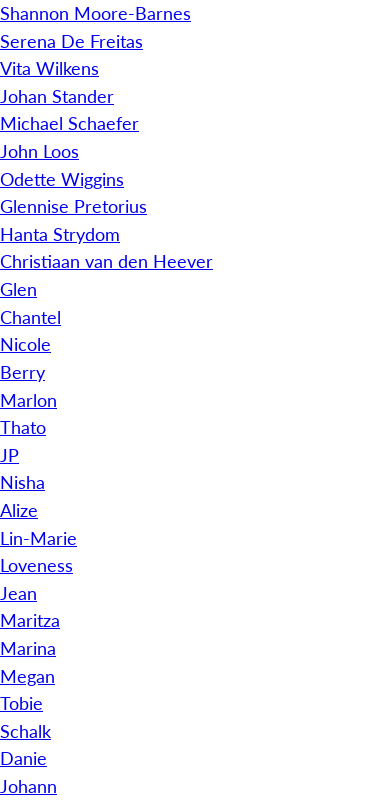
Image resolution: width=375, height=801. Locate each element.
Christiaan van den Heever (106, 261)
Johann (28, 786)
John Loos (39, 151)
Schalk (25, 731)
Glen (18, 289)
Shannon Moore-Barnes (95, 13)
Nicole (25, 344)
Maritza (30, 620)
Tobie (21, 703)
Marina (28, 648)
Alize (19, 510)
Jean (18, 593)
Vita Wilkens (49, 68)
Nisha (22, 482)
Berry (22, 372)
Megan (27, 676)
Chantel (30, 317)
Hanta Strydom (60, 234)
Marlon (28, 400)
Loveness (36, 565)
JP (9, 455)
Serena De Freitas (71, 41)
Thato (23, 427)
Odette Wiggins (62, 179)
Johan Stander (57, 96)
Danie (23, 758)
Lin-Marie (38, 538)
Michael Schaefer (69, 123)
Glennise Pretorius (73, 206)
